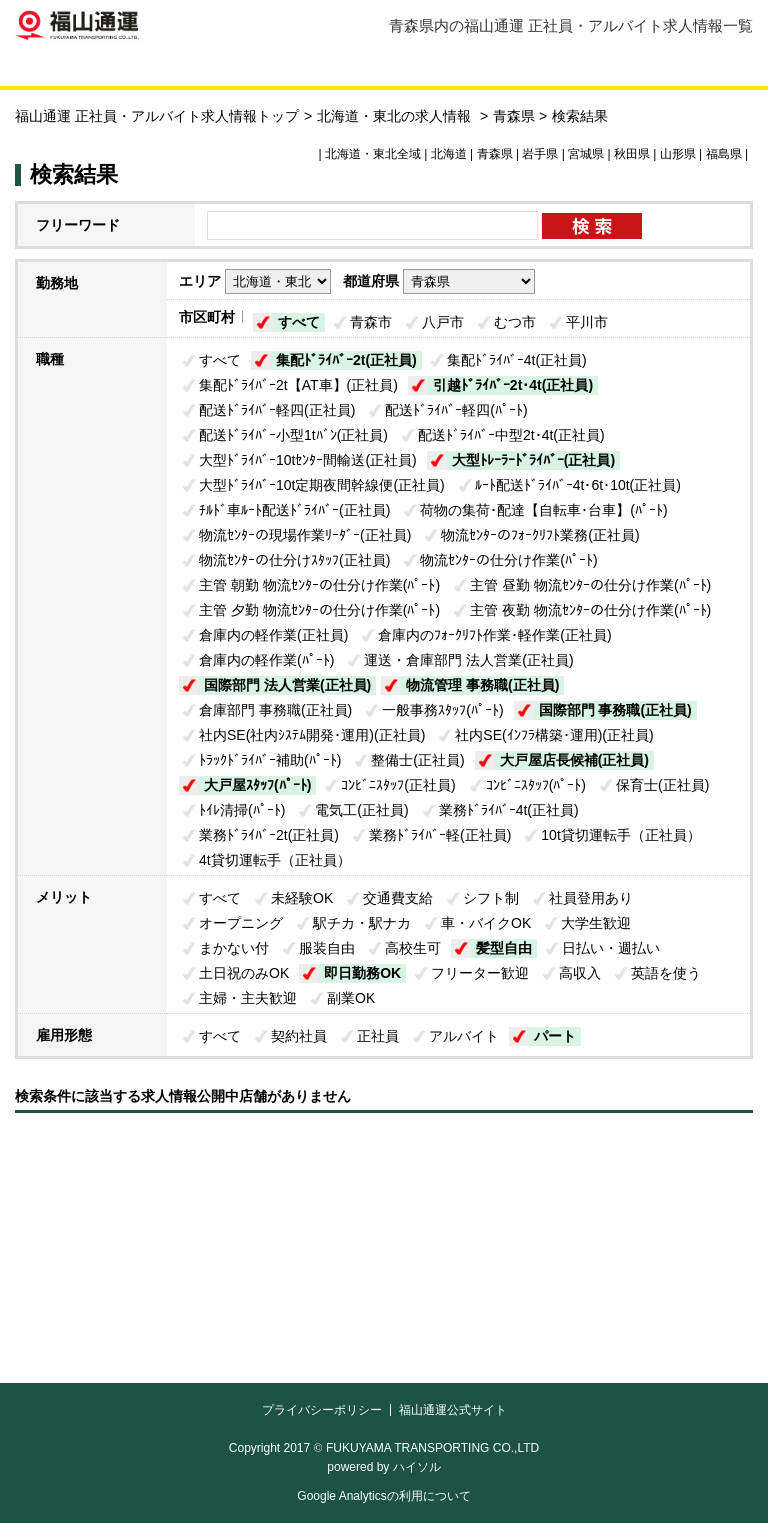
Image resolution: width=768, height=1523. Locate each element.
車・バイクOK (486, 923)
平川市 (587, 322)
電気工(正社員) (361, 810)
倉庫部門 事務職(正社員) (275, 710)
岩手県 (540, 154)
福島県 (724, 154)
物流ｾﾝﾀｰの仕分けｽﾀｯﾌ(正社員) (294, 560)
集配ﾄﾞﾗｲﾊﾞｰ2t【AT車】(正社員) (298, 385)
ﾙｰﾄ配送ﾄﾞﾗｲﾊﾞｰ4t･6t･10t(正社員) (578, 485)
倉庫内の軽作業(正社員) (273, 635)
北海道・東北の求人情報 (396, 116)
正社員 (378, 1036)
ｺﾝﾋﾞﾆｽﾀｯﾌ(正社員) (398, 785)
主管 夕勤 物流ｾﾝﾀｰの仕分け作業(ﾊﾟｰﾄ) (319, 610)
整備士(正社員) (417, 760)
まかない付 (234, 948)
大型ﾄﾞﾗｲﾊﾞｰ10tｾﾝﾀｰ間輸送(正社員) (308, 460)
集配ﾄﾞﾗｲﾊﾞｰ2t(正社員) (346, 360)
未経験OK (302, 898)
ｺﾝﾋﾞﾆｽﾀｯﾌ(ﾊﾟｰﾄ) (536, 785)
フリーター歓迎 (480, 973)
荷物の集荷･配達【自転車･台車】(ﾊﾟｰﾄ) (543, 510)
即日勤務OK (362, 973)
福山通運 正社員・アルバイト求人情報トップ (157, 116)
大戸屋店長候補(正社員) (574, 760)
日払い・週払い (611, 948)
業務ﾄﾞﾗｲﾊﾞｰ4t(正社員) (509, 810)
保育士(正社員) (662, 785)
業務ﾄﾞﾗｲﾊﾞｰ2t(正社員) (269, 835)
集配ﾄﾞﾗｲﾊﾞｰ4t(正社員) (517, 360)
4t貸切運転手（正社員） (275, 860)
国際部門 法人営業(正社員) (287, 685)
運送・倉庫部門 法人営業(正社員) (468, 660)
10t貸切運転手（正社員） (620, 835)
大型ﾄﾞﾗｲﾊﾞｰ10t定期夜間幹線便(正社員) (322, 485)
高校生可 (413, 948)
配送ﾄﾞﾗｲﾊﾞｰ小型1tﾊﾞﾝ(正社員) (293, 435)
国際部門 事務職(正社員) (615, 710)
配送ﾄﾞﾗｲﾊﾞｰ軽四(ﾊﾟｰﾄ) (456, 410)
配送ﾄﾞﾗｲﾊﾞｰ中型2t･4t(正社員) (511, 435)
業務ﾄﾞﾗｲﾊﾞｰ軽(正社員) (440, 835)
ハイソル (417, 1467)
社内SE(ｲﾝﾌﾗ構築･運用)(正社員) (554, 735)
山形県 (678, 154)
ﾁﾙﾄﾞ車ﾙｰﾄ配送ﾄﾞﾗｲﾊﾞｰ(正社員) (294, 510)
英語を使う (666, 973)
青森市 (371, 322)
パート (555, 1036)
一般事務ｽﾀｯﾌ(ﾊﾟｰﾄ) (442, 710)
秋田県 (632, 154)
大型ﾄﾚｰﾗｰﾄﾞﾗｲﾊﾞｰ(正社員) (533, 460)
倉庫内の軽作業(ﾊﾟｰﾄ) (266, 660)
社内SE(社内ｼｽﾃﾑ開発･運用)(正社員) (312, 735)
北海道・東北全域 (373, 154)
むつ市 (515, 322)
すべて (299, 322)
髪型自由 (504, 948)
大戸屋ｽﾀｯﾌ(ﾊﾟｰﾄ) (257, 785)
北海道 (449, 154)
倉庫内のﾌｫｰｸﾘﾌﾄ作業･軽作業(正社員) (494, 635)
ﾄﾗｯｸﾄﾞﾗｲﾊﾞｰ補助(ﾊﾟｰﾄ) (270, 760)
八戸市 (443, 322)
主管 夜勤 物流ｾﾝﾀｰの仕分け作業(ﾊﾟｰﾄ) (590, 610)
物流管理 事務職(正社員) (482, 685)
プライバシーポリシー (322, 1410)
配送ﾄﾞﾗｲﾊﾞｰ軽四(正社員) (277, 410)
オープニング (241, 923)
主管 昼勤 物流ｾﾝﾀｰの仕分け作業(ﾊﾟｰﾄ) (590, 585)
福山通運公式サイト (453, 1410)
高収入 (580, 973)
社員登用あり (591, 898)
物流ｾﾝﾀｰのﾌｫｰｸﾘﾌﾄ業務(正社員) (540, 535)
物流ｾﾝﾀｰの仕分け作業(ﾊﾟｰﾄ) (508, 560)
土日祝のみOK (244, 973)
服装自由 (327, 948)
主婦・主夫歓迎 (248, 998)
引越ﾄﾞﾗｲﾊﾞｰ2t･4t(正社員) (513, 385)
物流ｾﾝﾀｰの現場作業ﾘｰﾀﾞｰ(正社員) (305, 535)
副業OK (351, 998)
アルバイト (464, 1036)
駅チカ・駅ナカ (362, 923)
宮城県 (586, 154)
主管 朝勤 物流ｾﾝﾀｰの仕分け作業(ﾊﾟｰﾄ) (319, 585)
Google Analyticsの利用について (383, 1496)
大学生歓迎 (596, 923)
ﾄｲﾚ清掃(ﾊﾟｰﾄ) (242, 810)
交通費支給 (398, 898)
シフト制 (491, 898)
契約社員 (299, 1036)
